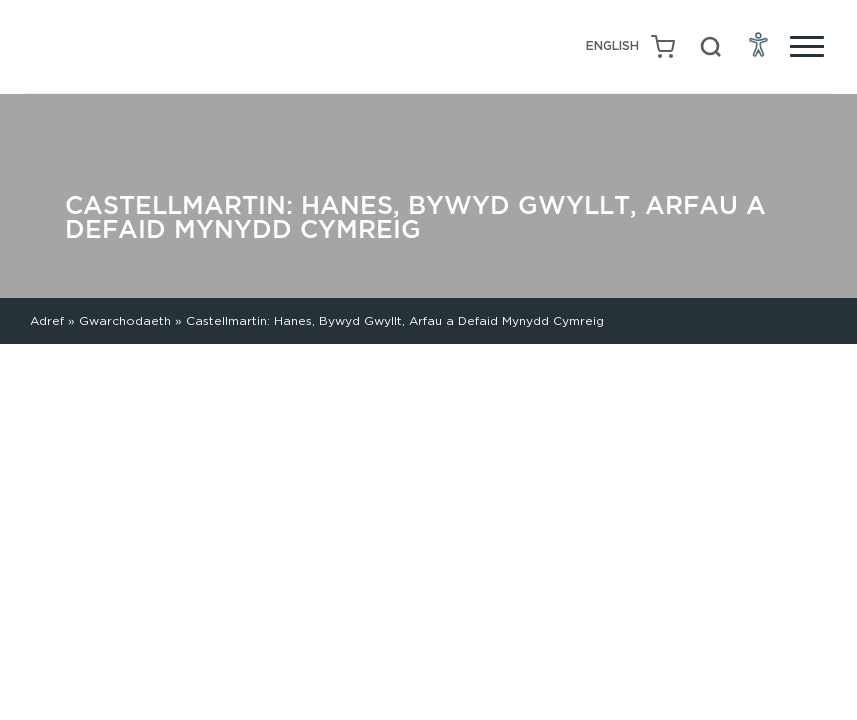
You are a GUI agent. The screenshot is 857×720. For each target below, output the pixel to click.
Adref (47, 320)
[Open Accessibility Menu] (759, 44)
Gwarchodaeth (125, 320)
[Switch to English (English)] (612, 46)
